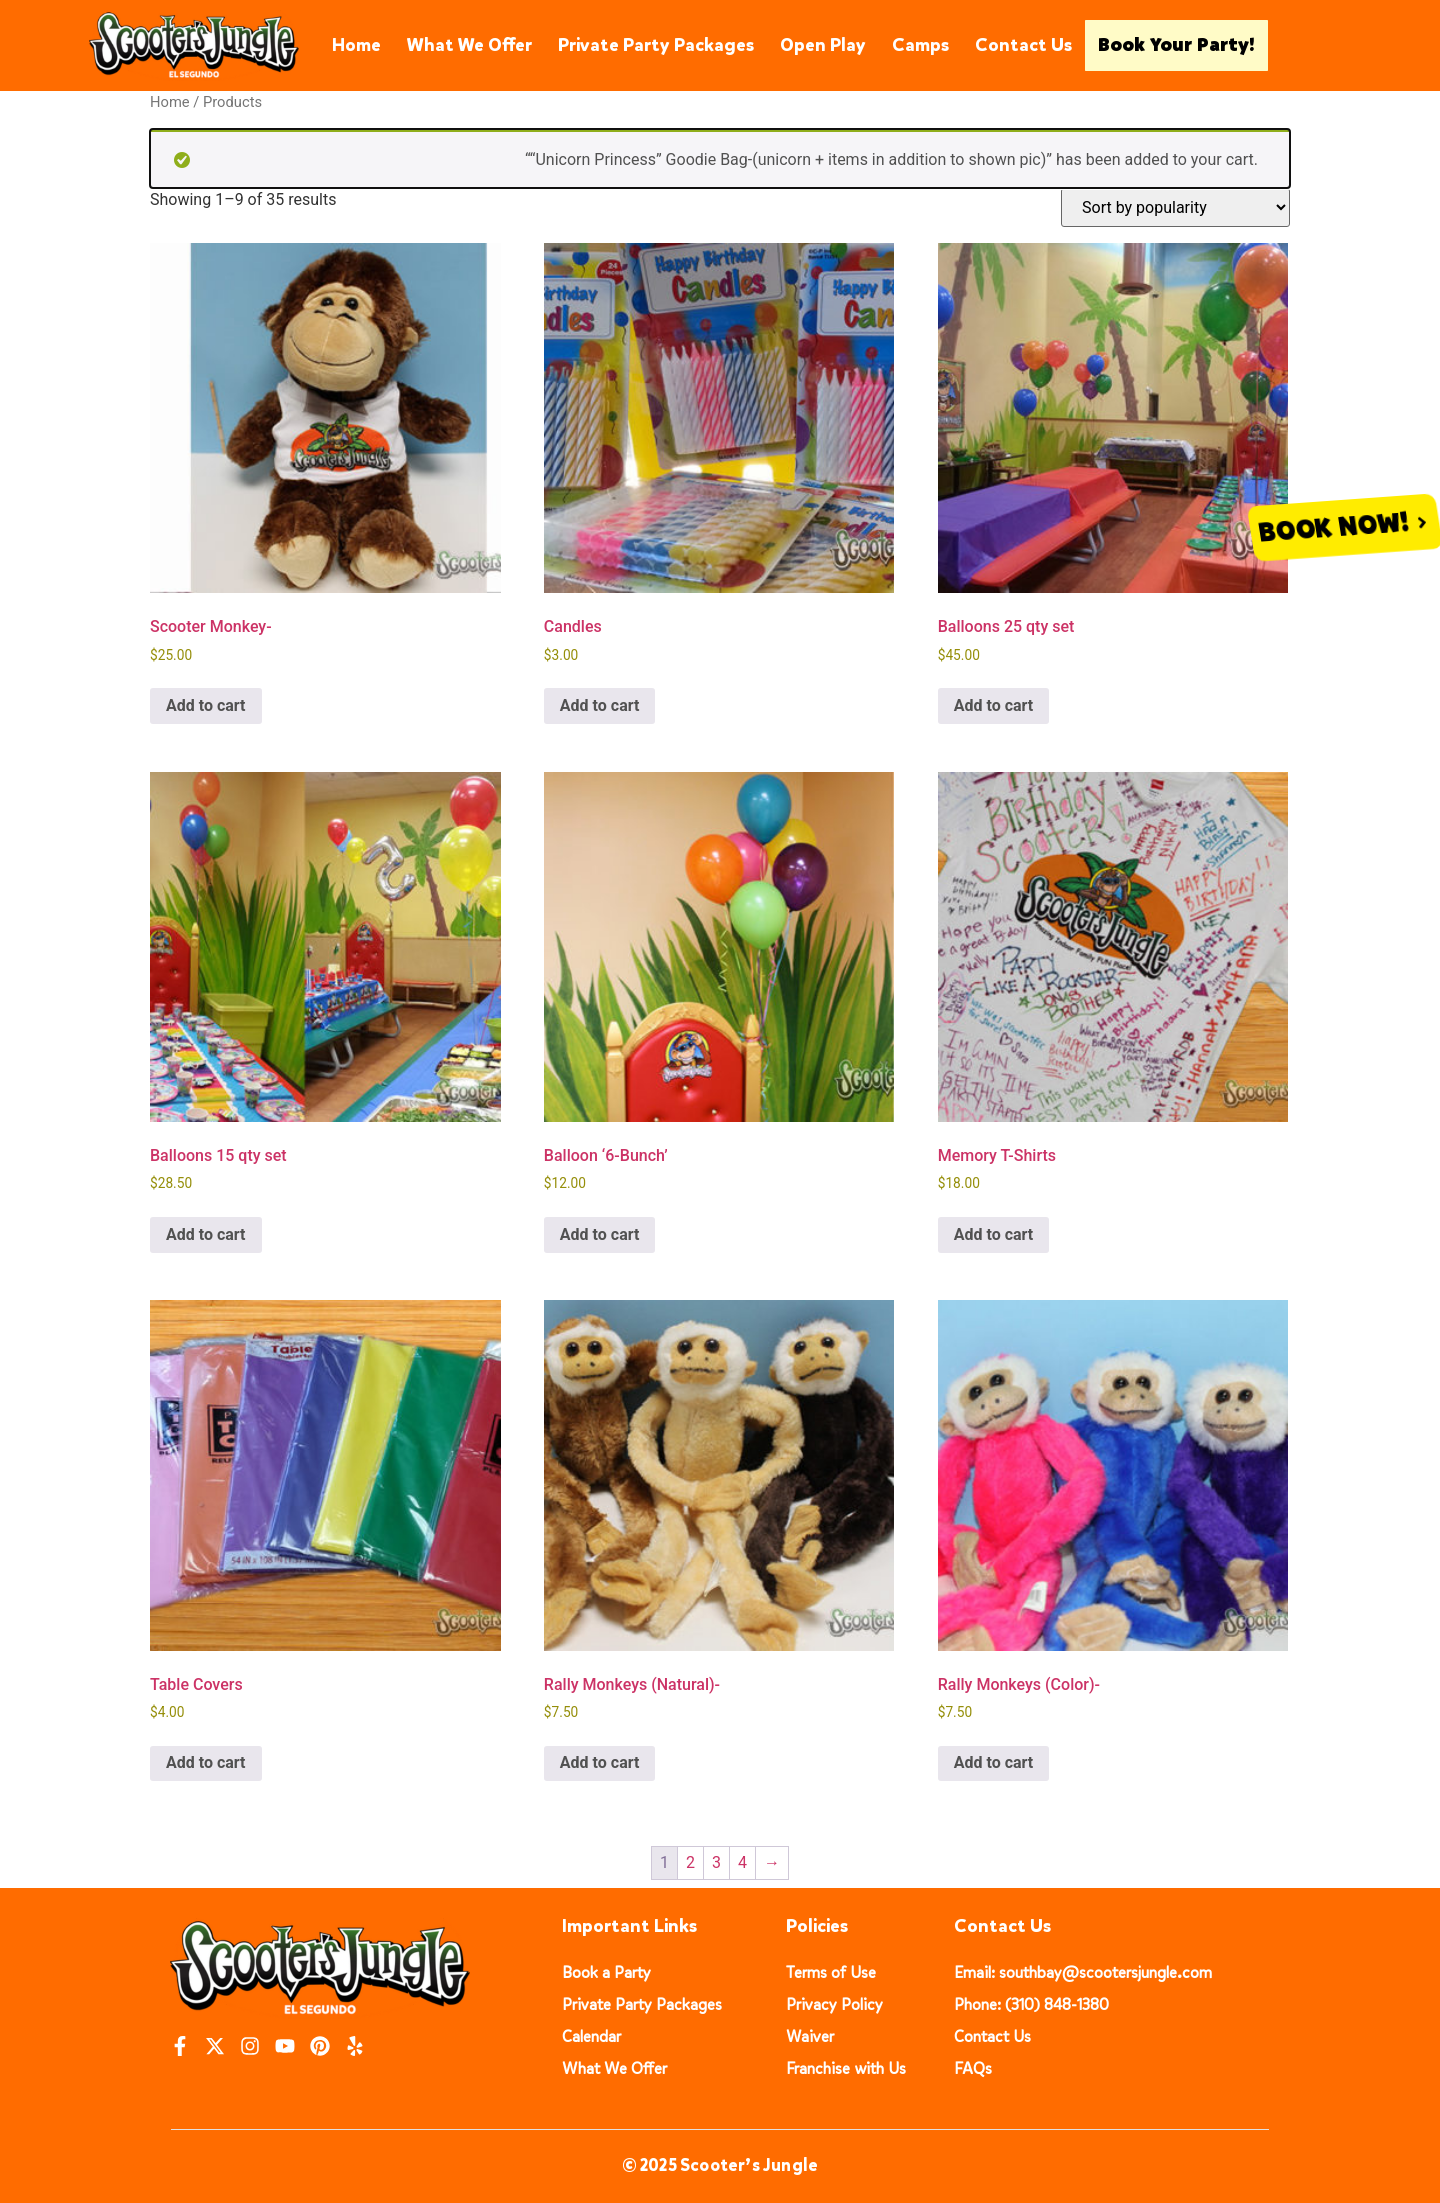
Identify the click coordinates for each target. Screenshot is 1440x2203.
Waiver (810, 2036)
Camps (920, 45)
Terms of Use (831, 1972)
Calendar (591, 2036)
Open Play (823, 45)
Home (356, 45)
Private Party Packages (656, 45)
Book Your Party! (1176, 45)
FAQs (973, 2068)
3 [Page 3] (716, 1862)
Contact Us (1023, 45)
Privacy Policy (834, 2004)
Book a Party (606, 1972)
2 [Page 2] (690, 1862)
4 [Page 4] (742, 1862)
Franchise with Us (846, 2068)
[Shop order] (1175, 207)
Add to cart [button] (206, 705)
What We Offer (469, 45)
